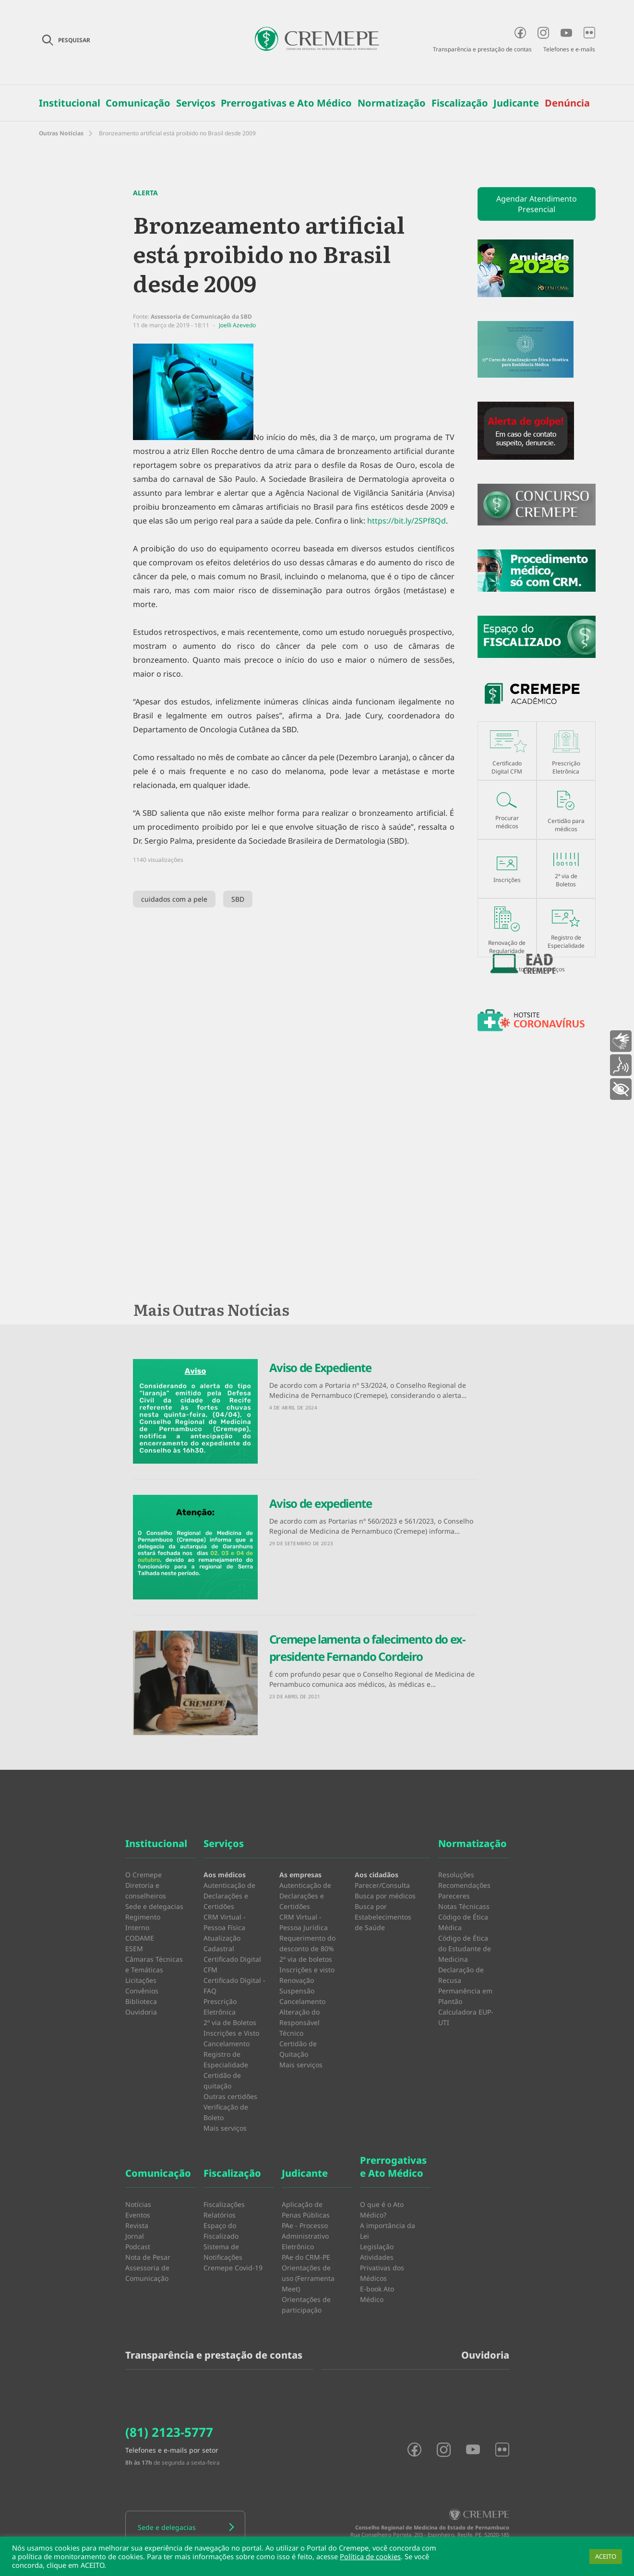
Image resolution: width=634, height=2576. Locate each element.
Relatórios (219, 2214)
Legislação (377, 2246)
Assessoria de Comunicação (147, 2273)
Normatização (392, 102)
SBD (237, 899)
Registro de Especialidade (225, 2059)
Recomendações (464, 1885)
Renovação (296, 1980)
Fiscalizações (224, 2204)
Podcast (137, 2246)
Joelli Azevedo (237, 325)
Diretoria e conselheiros (145, 1890)
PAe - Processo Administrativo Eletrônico (305, 2236)
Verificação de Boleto (225, 2112)
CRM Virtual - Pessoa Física (224, 1922)
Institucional (69, 102)
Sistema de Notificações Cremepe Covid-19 (233, 2257)
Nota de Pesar (147, 2257)
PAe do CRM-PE (306, 2257)
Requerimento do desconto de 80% (307, 1943)
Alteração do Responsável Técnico (299, 2022)
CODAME (139, 1938)
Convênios (141, 1990)
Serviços (195, 102)
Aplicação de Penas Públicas (306, 2209)
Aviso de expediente (320, 1503)
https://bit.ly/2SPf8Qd (406, 520)
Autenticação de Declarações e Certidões (229, 1896)
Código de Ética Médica (463, 1922)
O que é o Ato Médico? (382, 2209)
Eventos (137, 2214)
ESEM (134, 1948)
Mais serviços (225, 2128)
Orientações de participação (306, 2304)
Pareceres (454, 1895)
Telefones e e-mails (569, 49)
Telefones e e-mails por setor (171, 2450)
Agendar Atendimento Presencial (536, 204)
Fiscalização (459, 102)
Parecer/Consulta (382, 1885)
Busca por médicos (385, 1895)
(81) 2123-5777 (169, 2432)
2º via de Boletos (229, 2022)
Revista (136, 2225)
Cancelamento (226, 2043)
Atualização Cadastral (221, 1943)
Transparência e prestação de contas (482, 49)
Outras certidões (230, 2096)
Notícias (138, 2204)
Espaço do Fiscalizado (221, 2231)
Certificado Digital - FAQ (234, 1985)
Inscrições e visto (307, 1969)
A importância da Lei (387, 2231)
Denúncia (567, 102)
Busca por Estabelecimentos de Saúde (383, 1917)
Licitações (140, 1980)
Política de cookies (370, 2556)
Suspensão (296, 1990)
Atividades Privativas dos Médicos (382, 2268)
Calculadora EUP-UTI (465, 2017)
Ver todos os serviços (536, 969)
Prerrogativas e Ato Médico (286, 102)
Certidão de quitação (222, 2080)
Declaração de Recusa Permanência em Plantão (465, 1985)
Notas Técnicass (464, 1906)
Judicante (516, 102)
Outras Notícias (61, 133)
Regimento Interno (142, 1922)
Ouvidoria (141, 2011)
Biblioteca (141, 2001)
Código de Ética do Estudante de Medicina (464, 1948)
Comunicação (138, 102)
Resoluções (456, 1874)
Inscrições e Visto (231, 2033)
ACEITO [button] (605, 2556)
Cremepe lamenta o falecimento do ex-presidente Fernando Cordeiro (367, 1647)
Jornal (134, 2236)
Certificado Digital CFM (232, 1964)
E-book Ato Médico (377, 2294)
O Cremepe (143, 1874)
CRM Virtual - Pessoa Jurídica (303, 1922)
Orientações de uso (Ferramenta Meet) (308, 2278)
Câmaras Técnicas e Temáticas (154, 1964)
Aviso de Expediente (320, 1367)
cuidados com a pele (174, 899)
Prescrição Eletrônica (220, 2006)
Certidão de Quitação (298, 2049)
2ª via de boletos (305, 1959)
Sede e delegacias (154, 1906)
